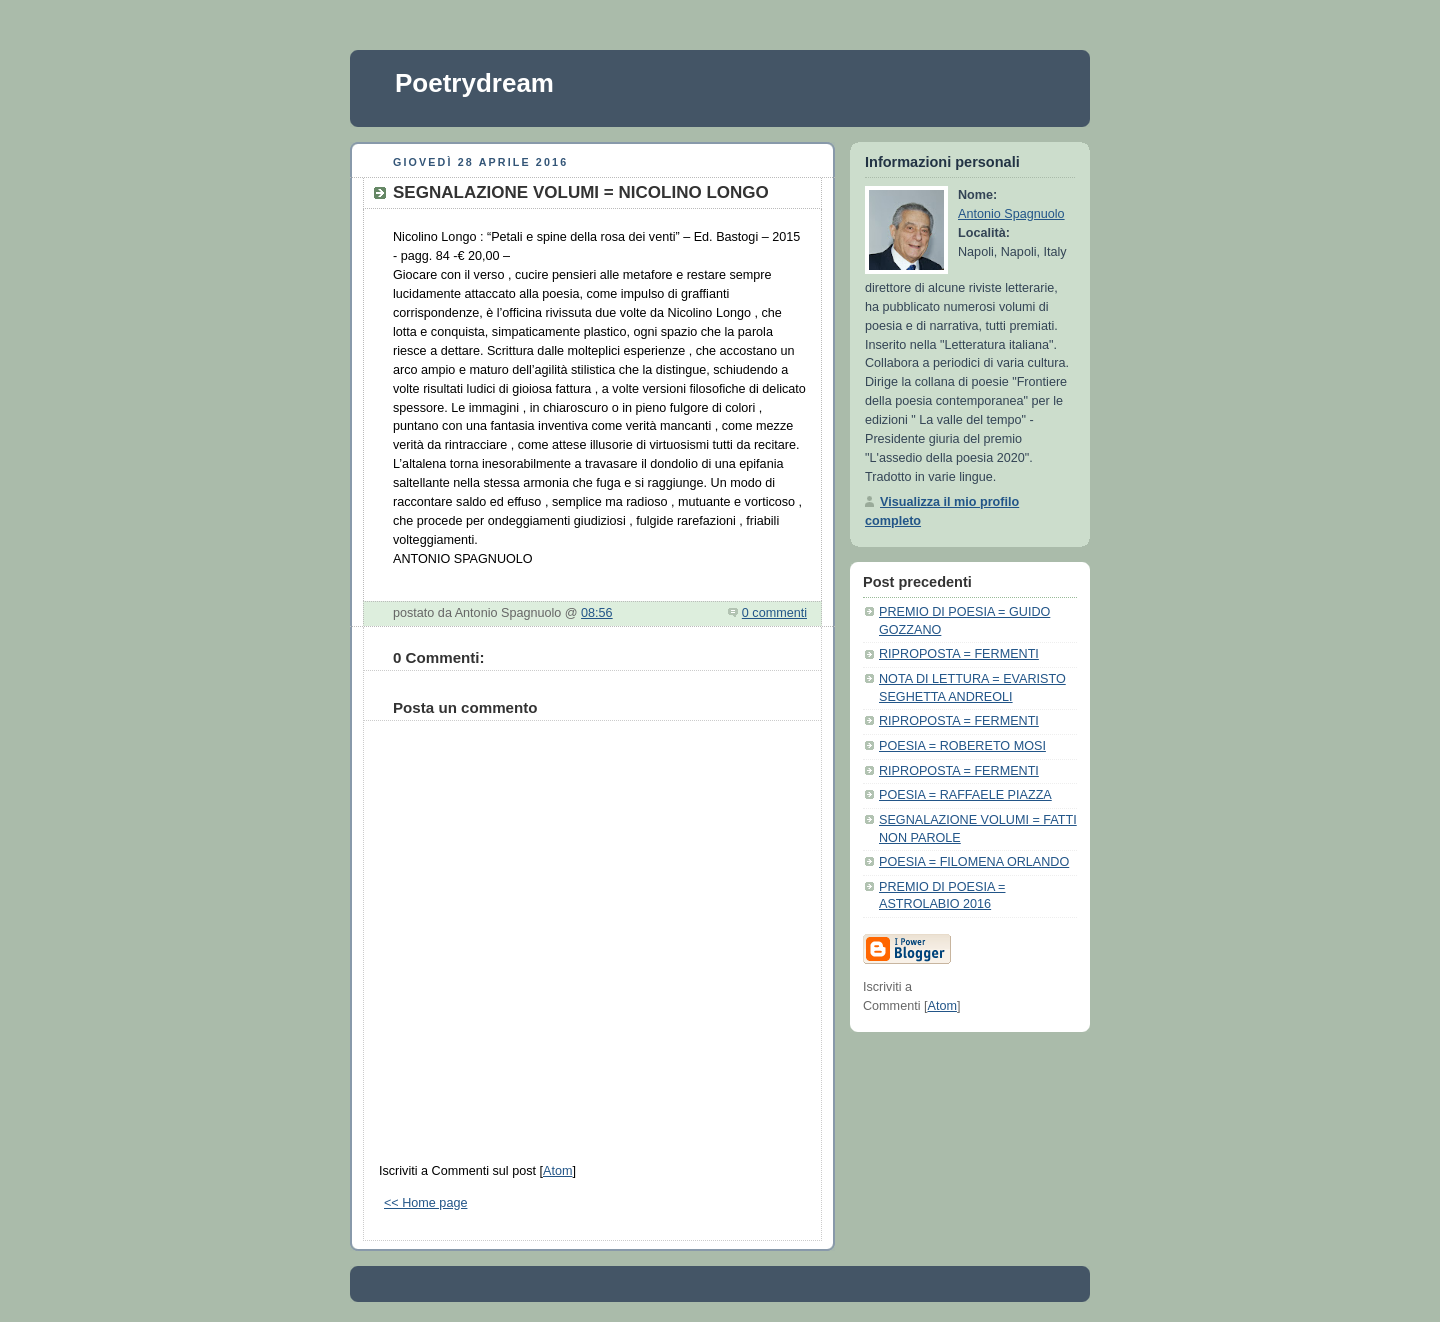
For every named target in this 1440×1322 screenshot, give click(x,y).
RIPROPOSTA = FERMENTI (959, 654)
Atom (557, 1171)
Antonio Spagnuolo (1011, 214)
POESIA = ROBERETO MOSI (962, 746)
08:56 (597, 613)
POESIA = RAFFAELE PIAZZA (965, 795)
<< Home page (425, 1203)
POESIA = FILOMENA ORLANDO (974, 862)
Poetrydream (474, 83)
